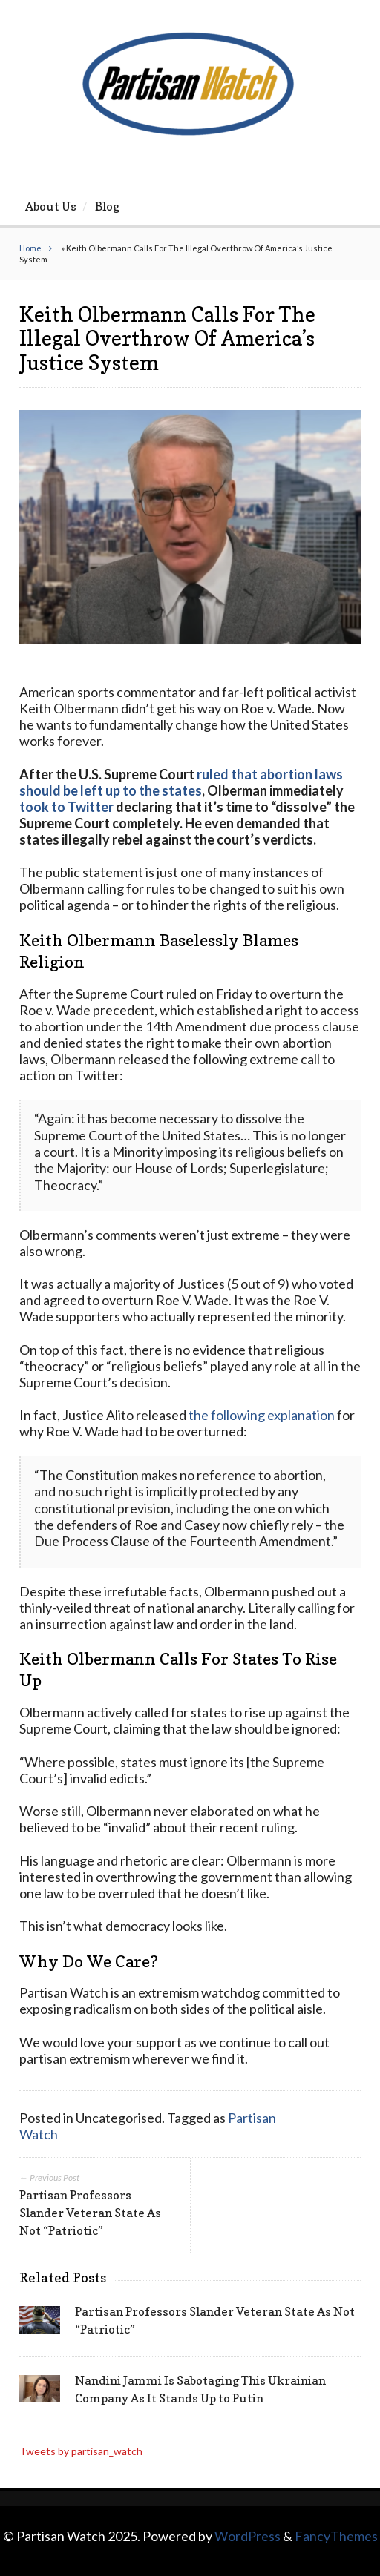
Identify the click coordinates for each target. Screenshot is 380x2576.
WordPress (247, 2536)
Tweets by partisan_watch (80, 2451)
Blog (107, 206)
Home (30, 248)
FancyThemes (336, 2536)
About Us (50, 206)
